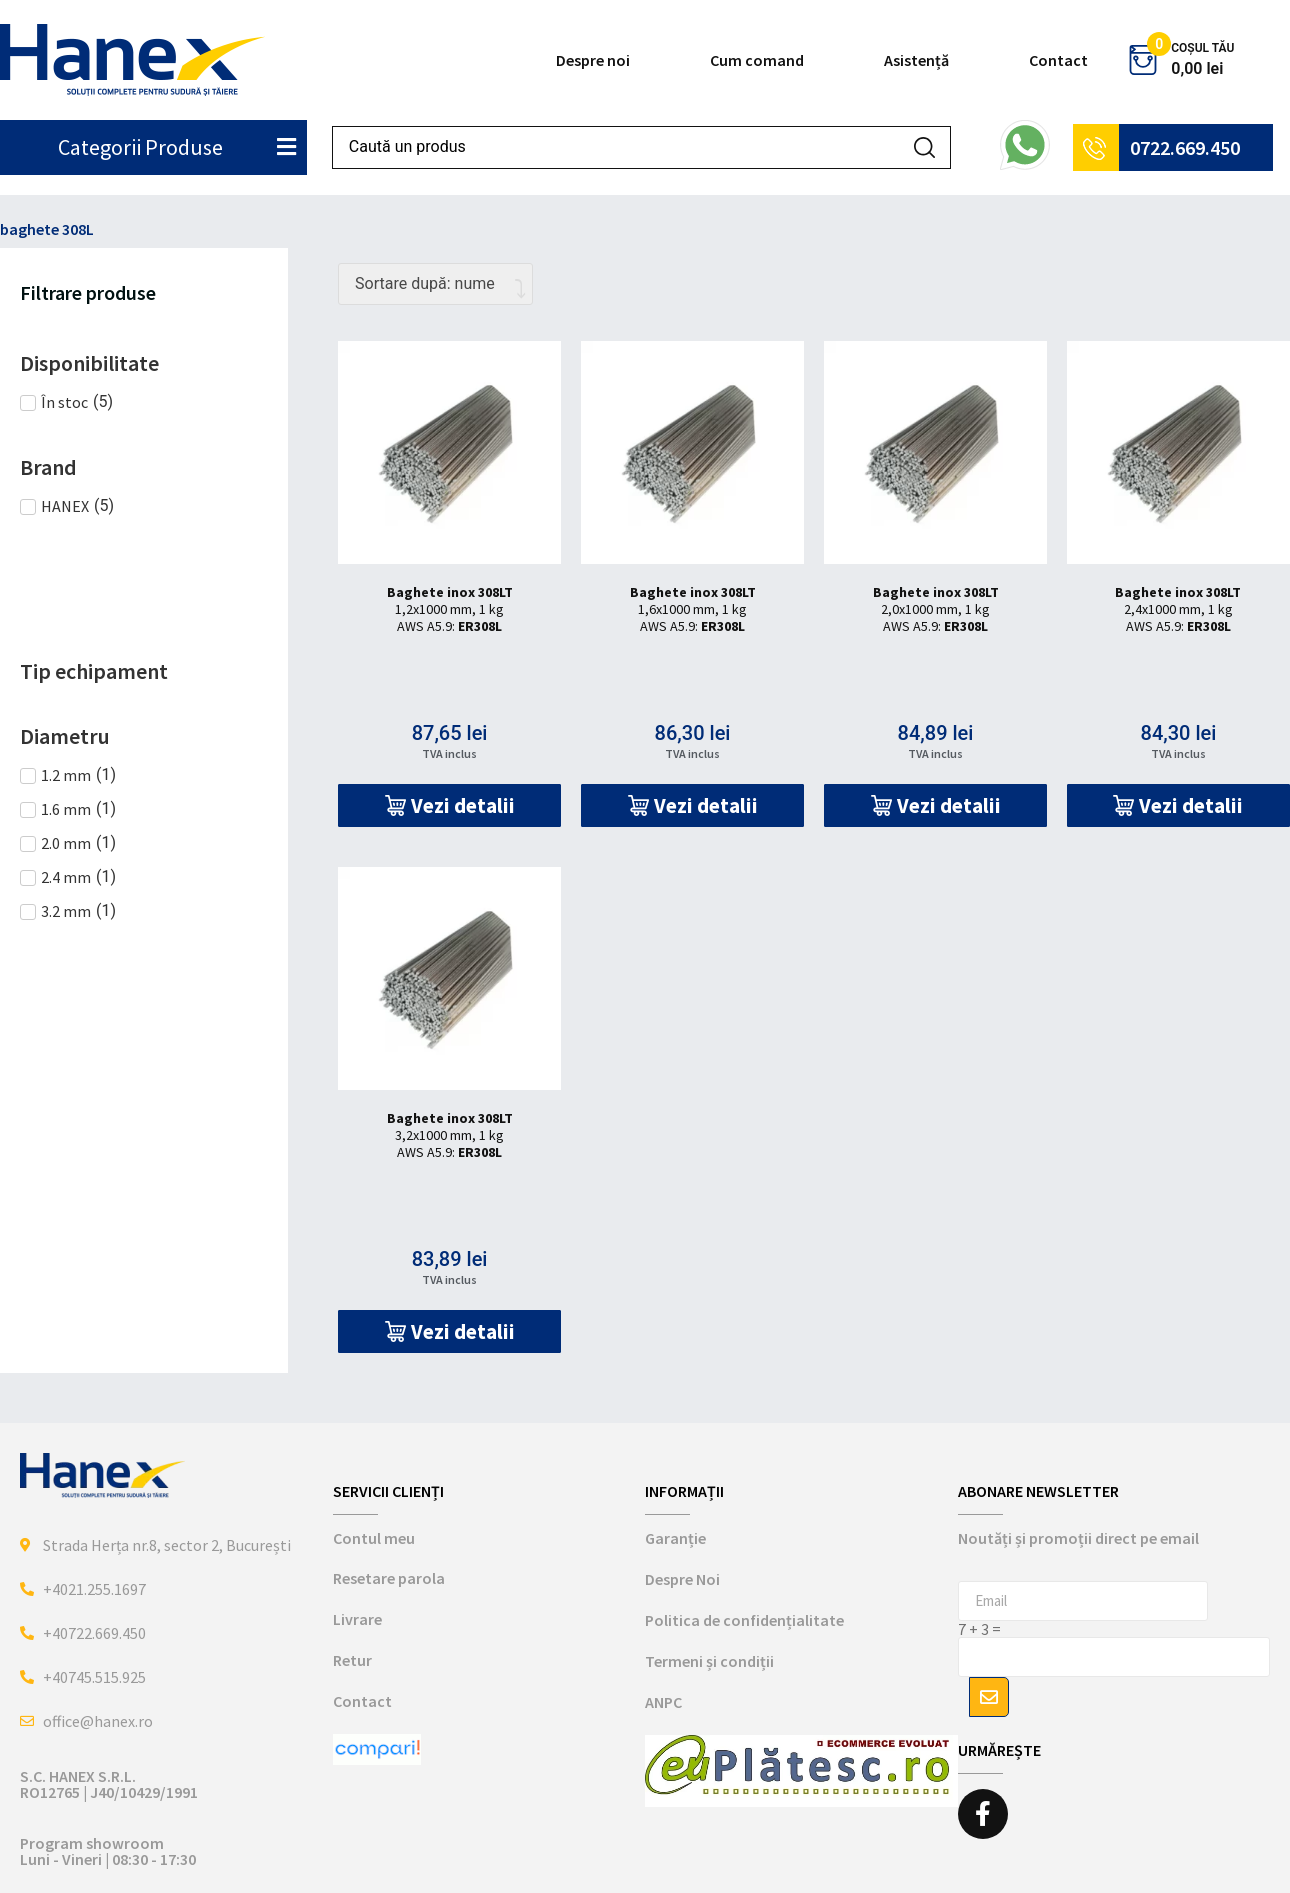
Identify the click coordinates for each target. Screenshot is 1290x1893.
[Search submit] (924, 147)
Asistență (916, 60)
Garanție (675, 1538)
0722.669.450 (1185, 147)
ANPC (663, 1702)
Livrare (357, 1619)
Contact (1058, 60)
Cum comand (757, 60)
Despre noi (593, 60)
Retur (352, 1660)
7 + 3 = (979, 1629)
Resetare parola (389, 1578)
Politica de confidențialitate (744, 1620)
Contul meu (374, 1538)
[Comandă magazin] (435, 284)
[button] (449, 805)
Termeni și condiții (709, 1661)
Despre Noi (682, 1579)
